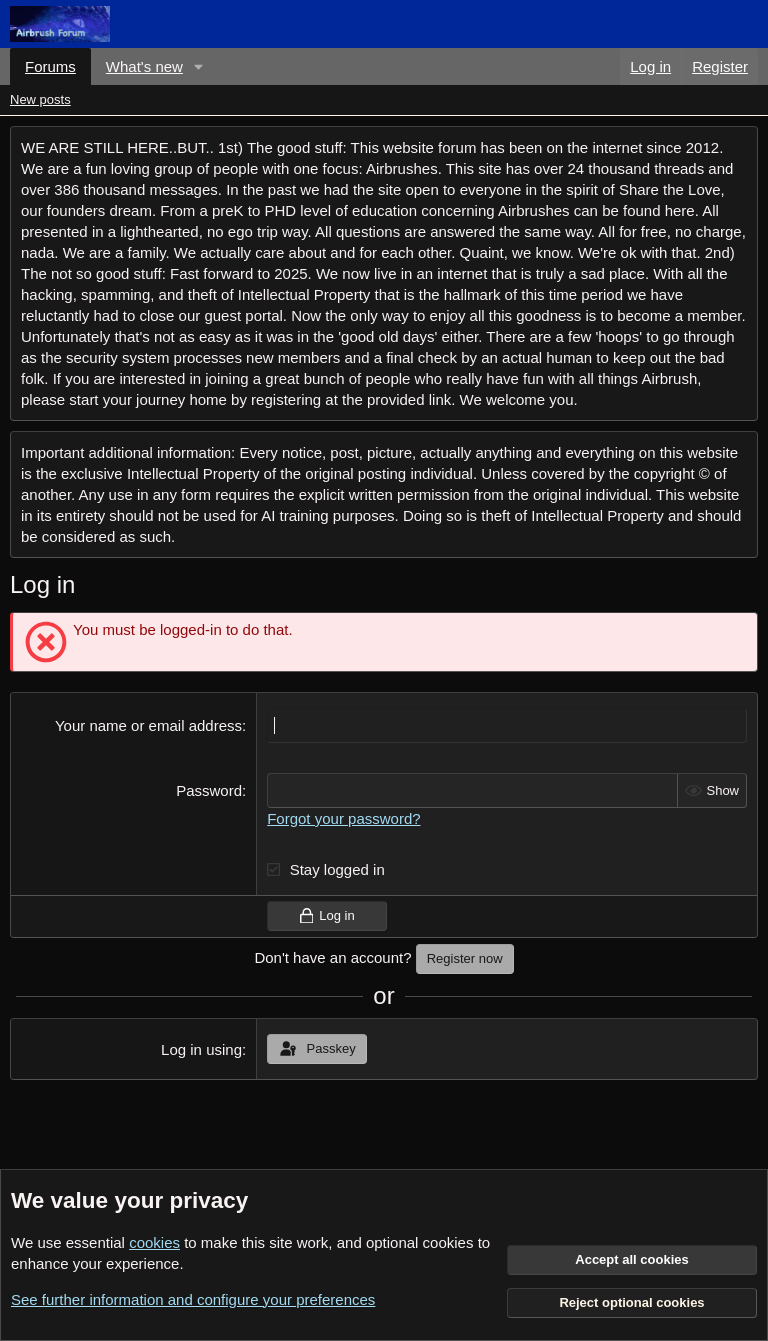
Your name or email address (148, 725)
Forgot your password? (343, 818)
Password (209, 790)
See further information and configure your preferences (193, 1299)
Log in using (201, 1049)
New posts (40, 99)
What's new (144, 66)
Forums (50, 66)
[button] (199, 66)
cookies (154, 1242)
